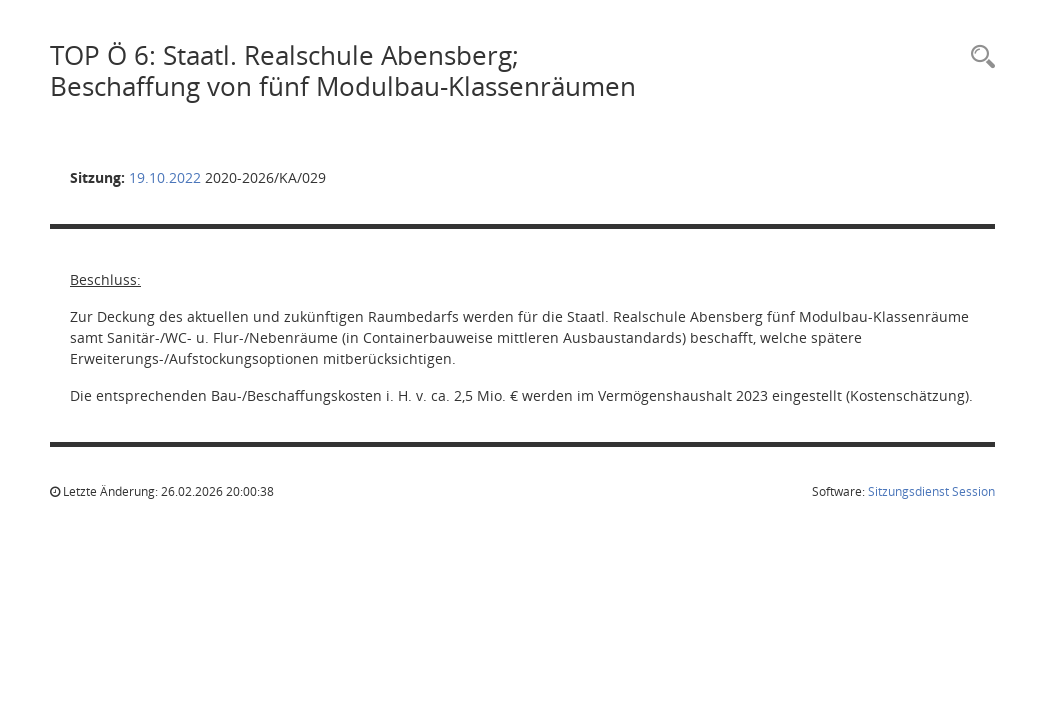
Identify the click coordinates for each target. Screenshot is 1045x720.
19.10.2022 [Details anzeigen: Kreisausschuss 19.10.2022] (165, 177)
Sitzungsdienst (931, 491)
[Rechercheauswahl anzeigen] (978, 57)
